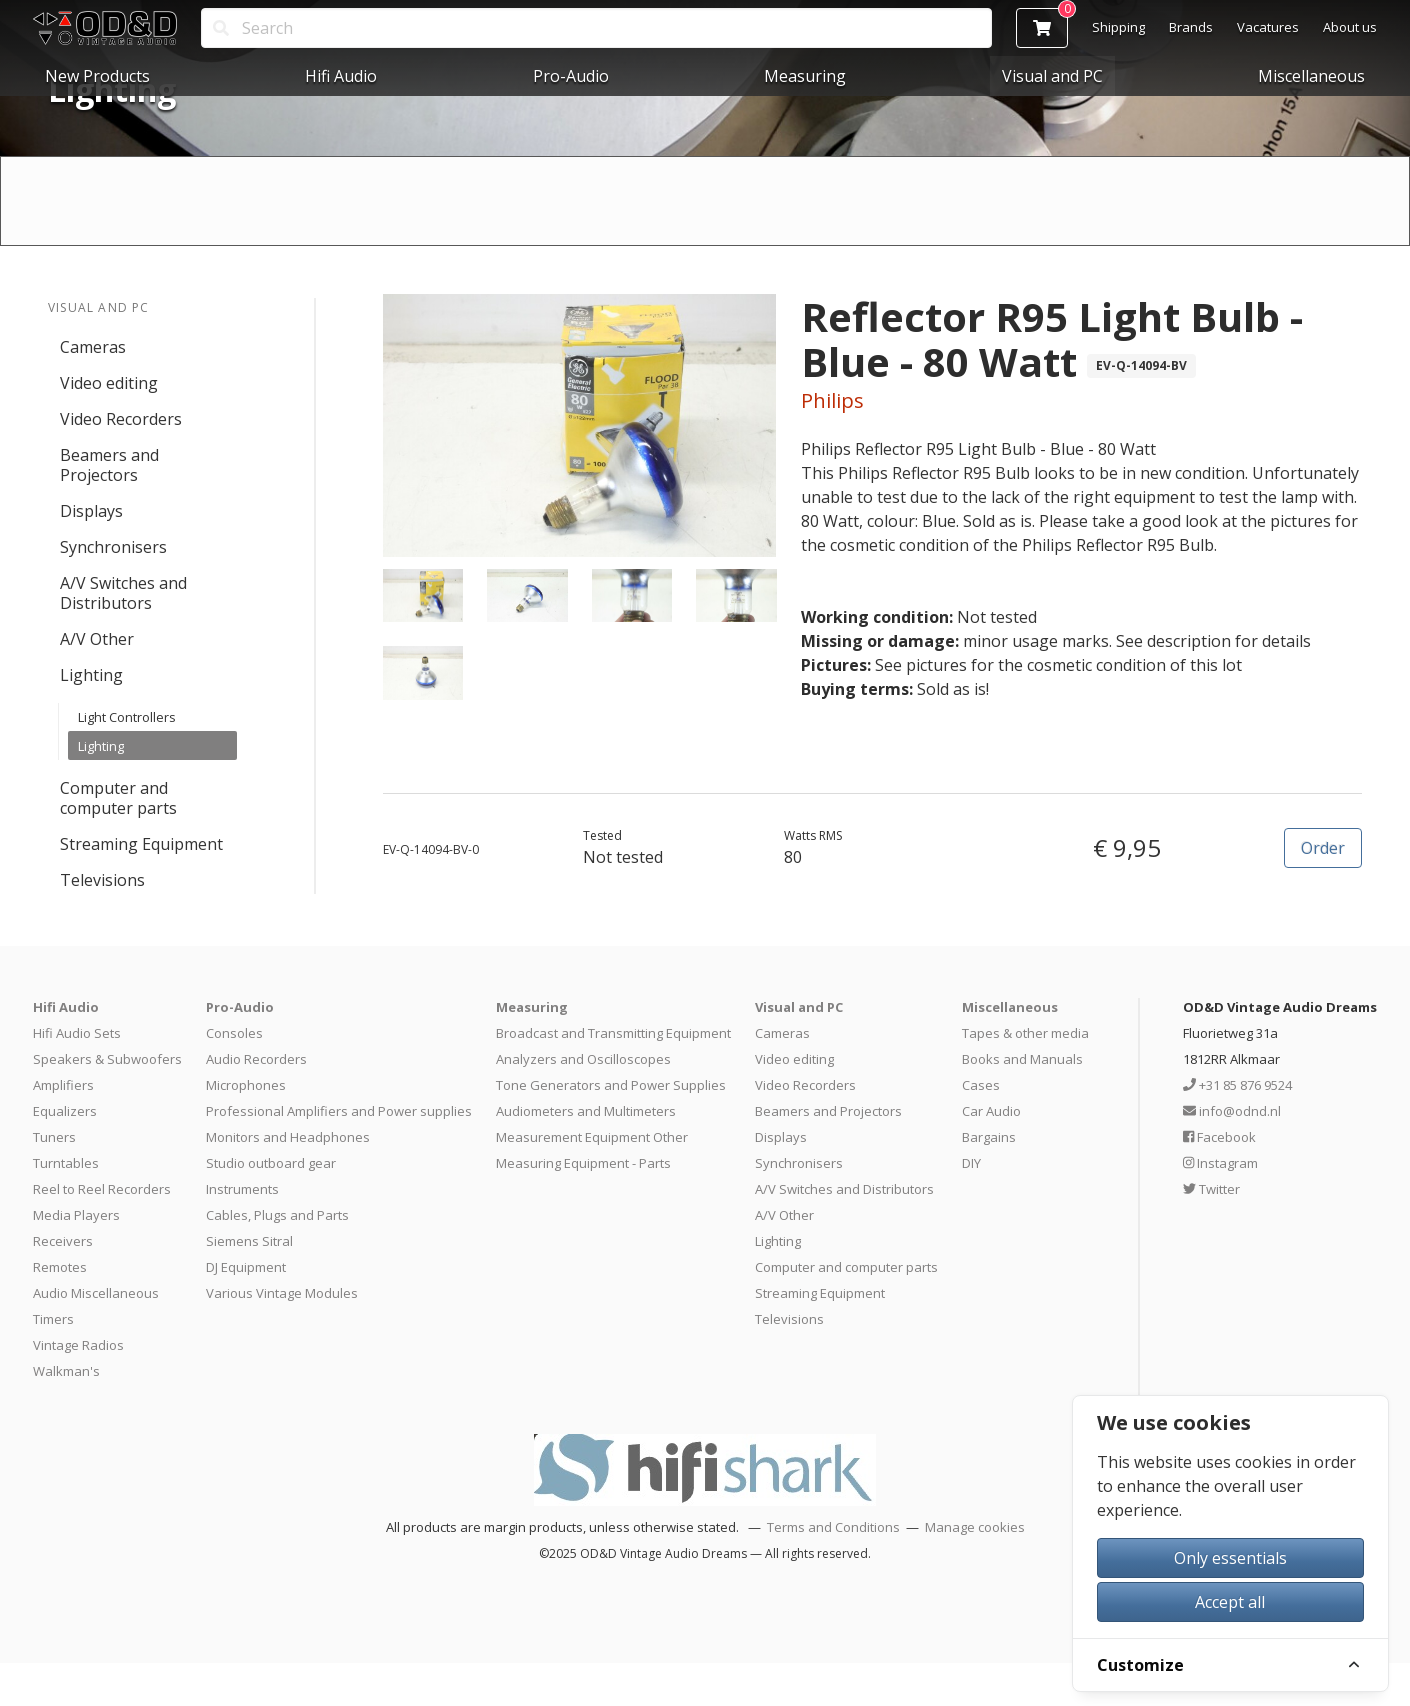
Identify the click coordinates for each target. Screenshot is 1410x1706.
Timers (53, 1319)
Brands (1191, 27)
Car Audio (991, 1111)
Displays (91, 511)
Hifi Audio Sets (77, 1033)
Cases (981, 1085)
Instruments (242, 1189)
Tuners (54, 1137)
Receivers (63, 1241)
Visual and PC (1052, 76)
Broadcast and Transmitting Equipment (613, 1033)
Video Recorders (121, 419)
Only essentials (1230, 1558)
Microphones (246, 1085)
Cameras (93, 347)
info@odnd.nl (1232, 1111)
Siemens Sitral (249, 1241)
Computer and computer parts (118, 798)
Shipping (1118, 27)
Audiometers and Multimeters (586, 1111)
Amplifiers (63, 1085)
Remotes (60, 1267)
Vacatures (1268, 27)
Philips (832, 400)
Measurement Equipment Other (592, 1137)
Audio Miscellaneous (96, 1293)
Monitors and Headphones (288, 1137)
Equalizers (65, 1111)
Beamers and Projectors (109, 465)
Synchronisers (113, 547)
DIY (971, 1163)
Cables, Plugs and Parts (277, 1215)
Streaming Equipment (141, 844)
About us (1350, 27)
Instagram (1220, 1163)
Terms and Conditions (833, 1527)
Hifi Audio (341, 76)
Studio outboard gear (271, 1163)
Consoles (234, 1033)
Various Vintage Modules (282, 1293)
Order (1323, 848)
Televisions (102, 880)
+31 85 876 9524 (1237, 1085)
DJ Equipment (246, 1267)
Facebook (1219, 1137)
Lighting (91, 675)
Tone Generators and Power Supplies (611, 1085)
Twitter (1211, 1189)
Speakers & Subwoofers (107, 1059)
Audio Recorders (256, 1059)
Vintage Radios (78, 1345)
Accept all (1230, 1602)
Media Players (76, 1215)
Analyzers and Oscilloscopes (583, 1059)
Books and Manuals (1022, 1059)
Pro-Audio (571, 76)
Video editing (109, 383)
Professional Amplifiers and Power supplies (339, 1111)
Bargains (989, 1137)
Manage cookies (975, 1527)
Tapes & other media (1025, 1033)
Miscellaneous (1311, 76)
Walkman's (66, 1371)
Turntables (66, 1163)
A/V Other (97, 639)
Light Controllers (127, 717)
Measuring (805, 76)
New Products (97, 76)
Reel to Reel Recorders (102, 1189)
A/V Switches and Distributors (123, 593)
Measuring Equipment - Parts (583, 1163)
